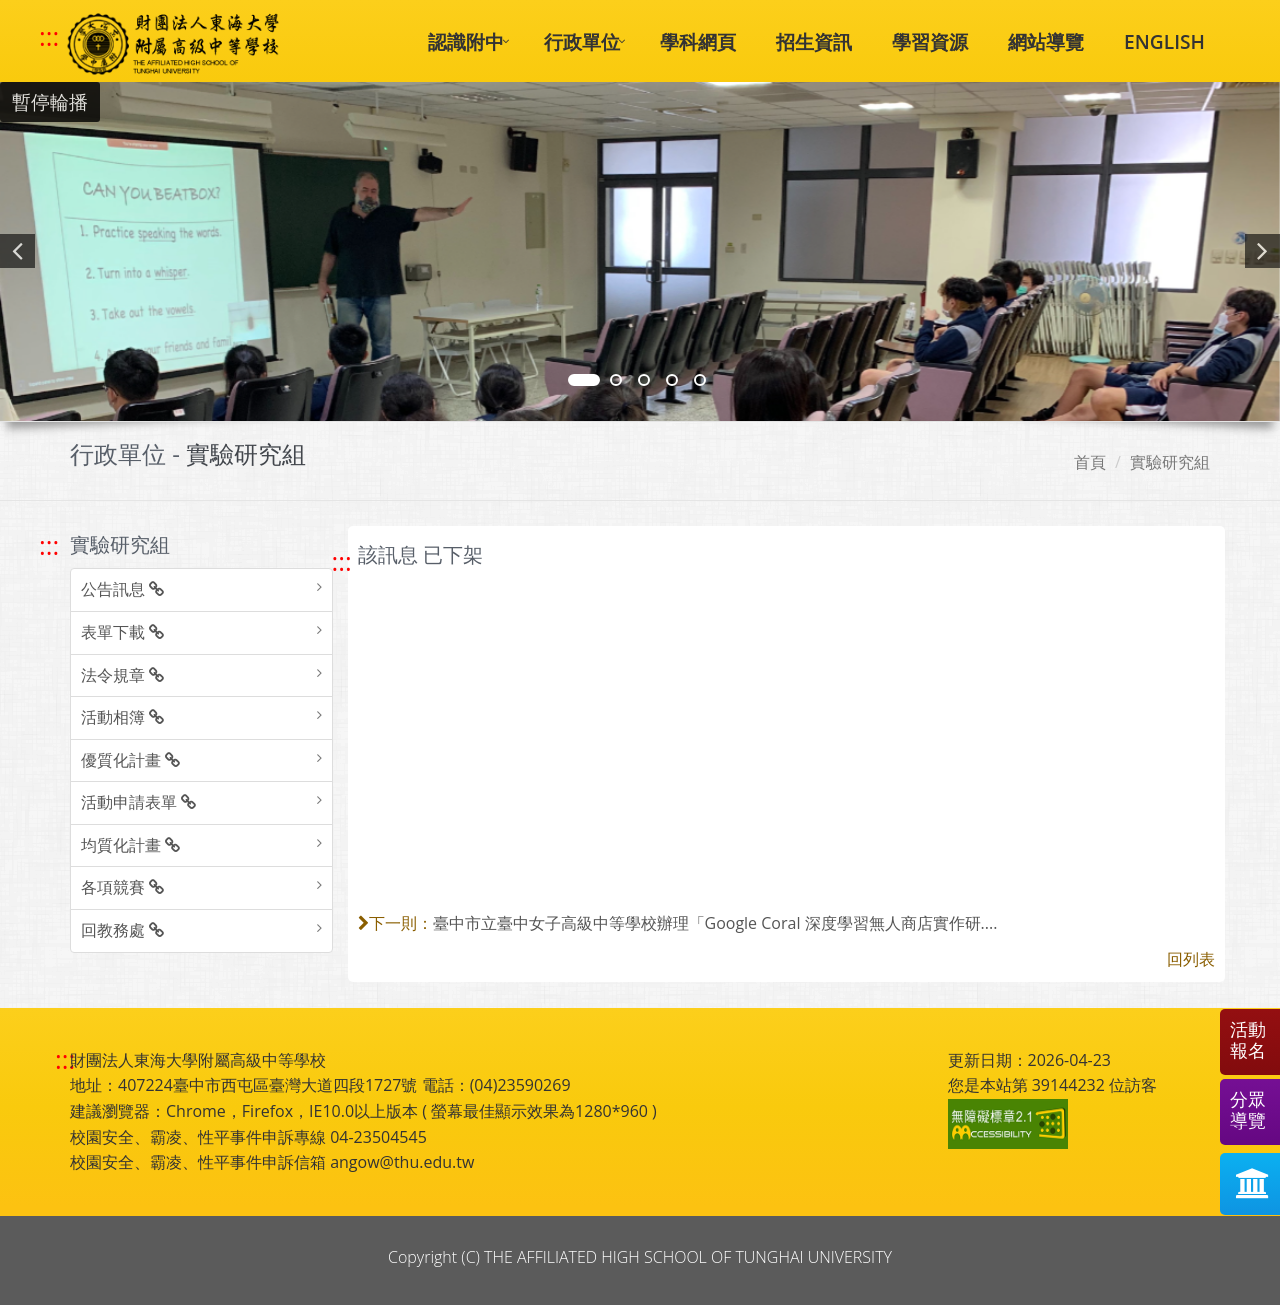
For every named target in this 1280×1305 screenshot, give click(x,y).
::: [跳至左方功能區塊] (49, 545)
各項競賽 (122, 887)
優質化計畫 (130, 760)
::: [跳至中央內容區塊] (342, 561)
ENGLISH (1164, 41)
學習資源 (930, 41)
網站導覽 (1046, 41)
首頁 (1090, 462)
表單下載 (122, 632)
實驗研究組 (1170, 462)
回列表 (1191, 959)
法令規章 (122, 675)
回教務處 (122, 930)
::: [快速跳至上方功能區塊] (49, 37)
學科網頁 (698, 41)
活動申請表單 (138, 802)
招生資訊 (814, 41)
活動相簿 (122, 717)
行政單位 (582, 41)
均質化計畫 (130, 845)
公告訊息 (122, 589)
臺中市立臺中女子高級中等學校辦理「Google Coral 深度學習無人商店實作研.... (715, 923)
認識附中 (466, 41)
